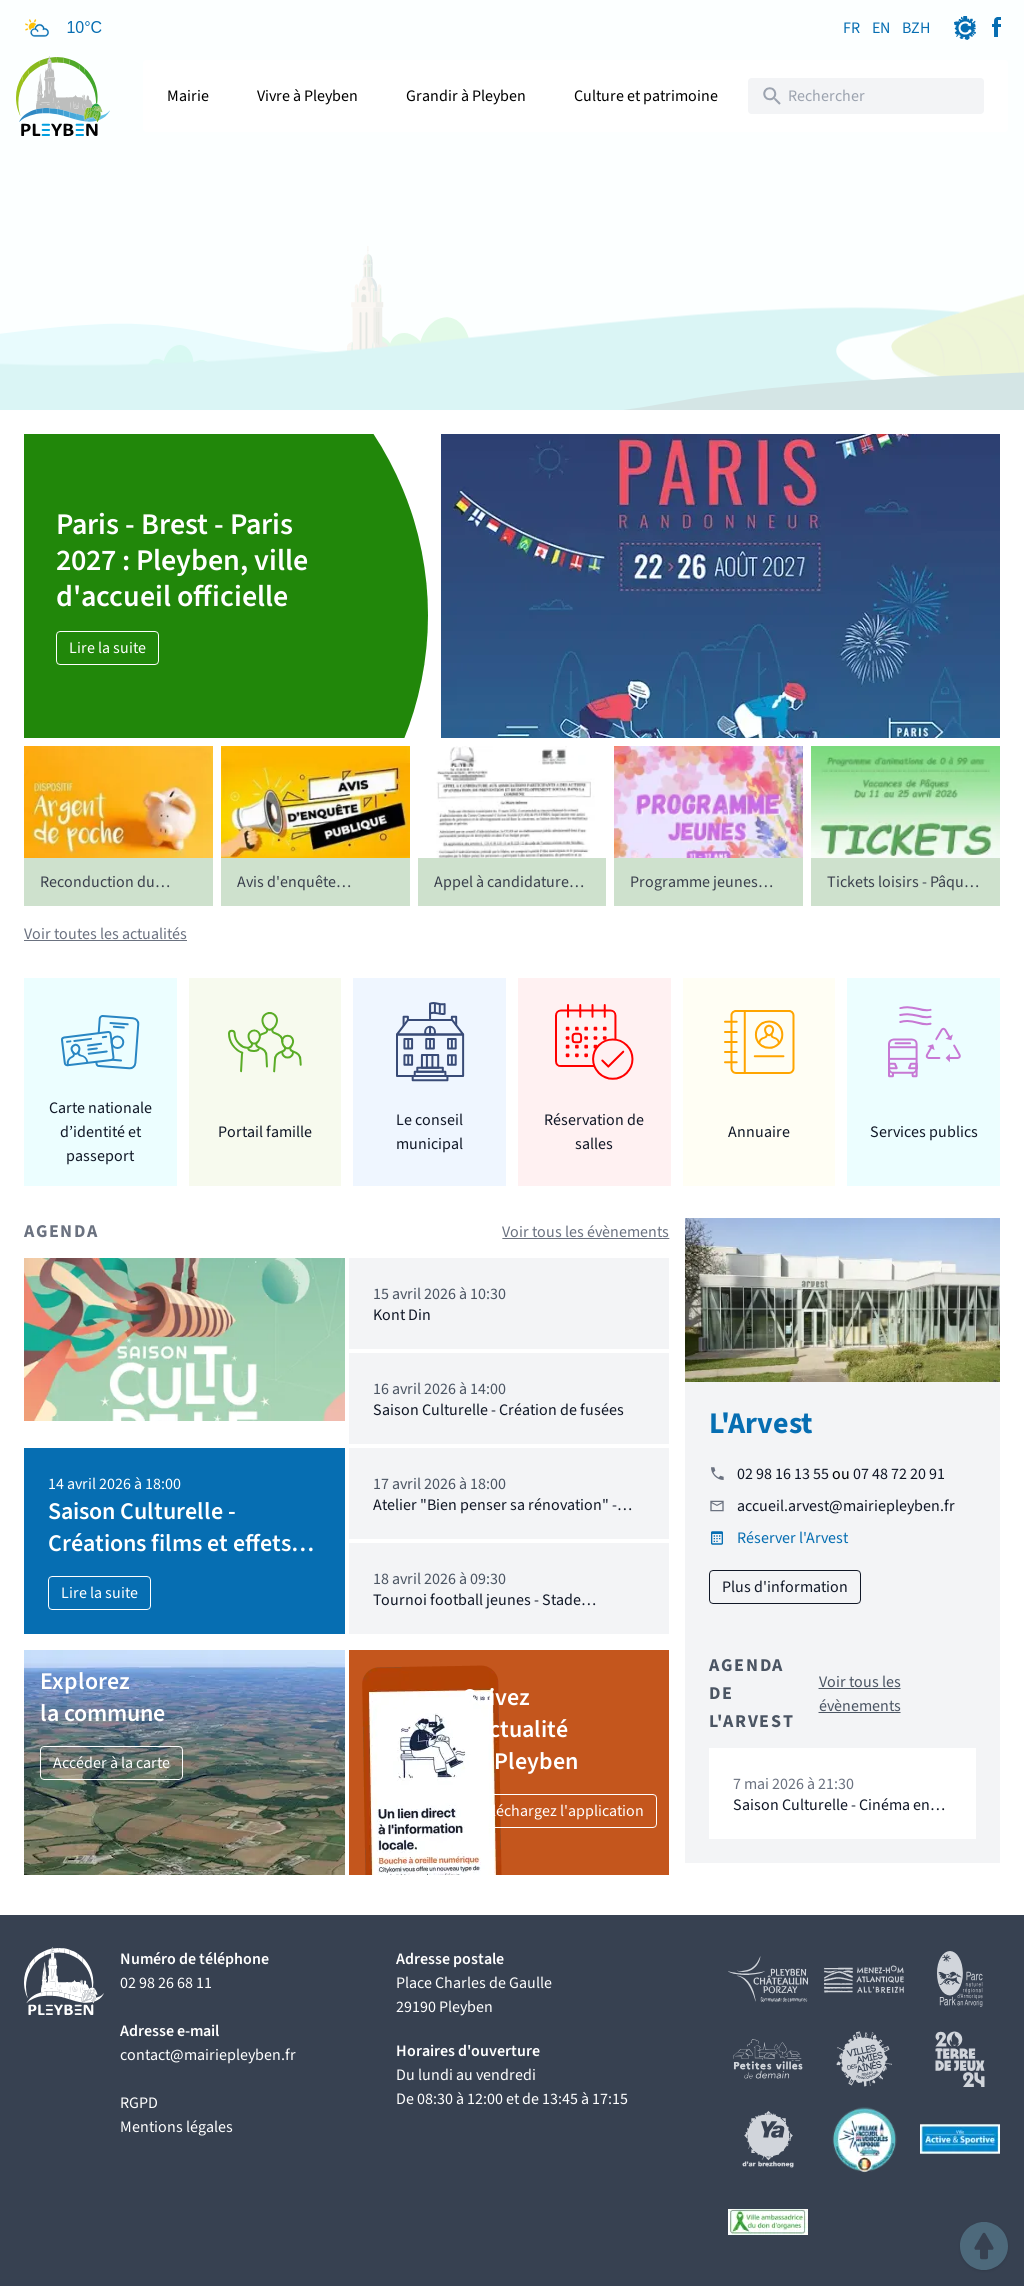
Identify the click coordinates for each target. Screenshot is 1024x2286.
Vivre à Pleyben (307, 96)
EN (881, 28)
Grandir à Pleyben (466, 96)
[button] (984, 2246)
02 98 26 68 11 (166, 1983)
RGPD (139, 2103)
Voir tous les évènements (585, 1232)
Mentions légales (176, 2127)
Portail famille (265, 1132)
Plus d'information (785, 1587)
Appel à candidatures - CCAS (509, 894)
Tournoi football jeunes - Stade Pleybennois (477, 1609)
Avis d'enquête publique (286, 894)
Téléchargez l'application (560, 1811)
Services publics (924, 1132)
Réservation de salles (594, 1132)
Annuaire (759, 1132)
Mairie (188, 96)
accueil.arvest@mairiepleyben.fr (846, 1506)
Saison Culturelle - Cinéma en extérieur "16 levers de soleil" (831, 1814)
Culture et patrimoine (646, 96)
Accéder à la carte (111, 1763)
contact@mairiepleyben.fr (208, 2055)
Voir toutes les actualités (105, 934)
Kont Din (402, 1315)
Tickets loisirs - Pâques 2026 (903, 894)
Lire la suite (107, 648)
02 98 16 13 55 (783, 1474)
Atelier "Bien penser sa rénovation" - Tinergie (495, 1514)
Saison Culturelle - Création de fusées (498, 1410)
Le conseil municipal (429, 1132)
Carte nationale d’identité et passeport (100, 1131)
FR (851, 28)
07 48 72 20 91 (899, 1474)
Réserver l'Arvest (792, 1538)
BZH (916, 28)
